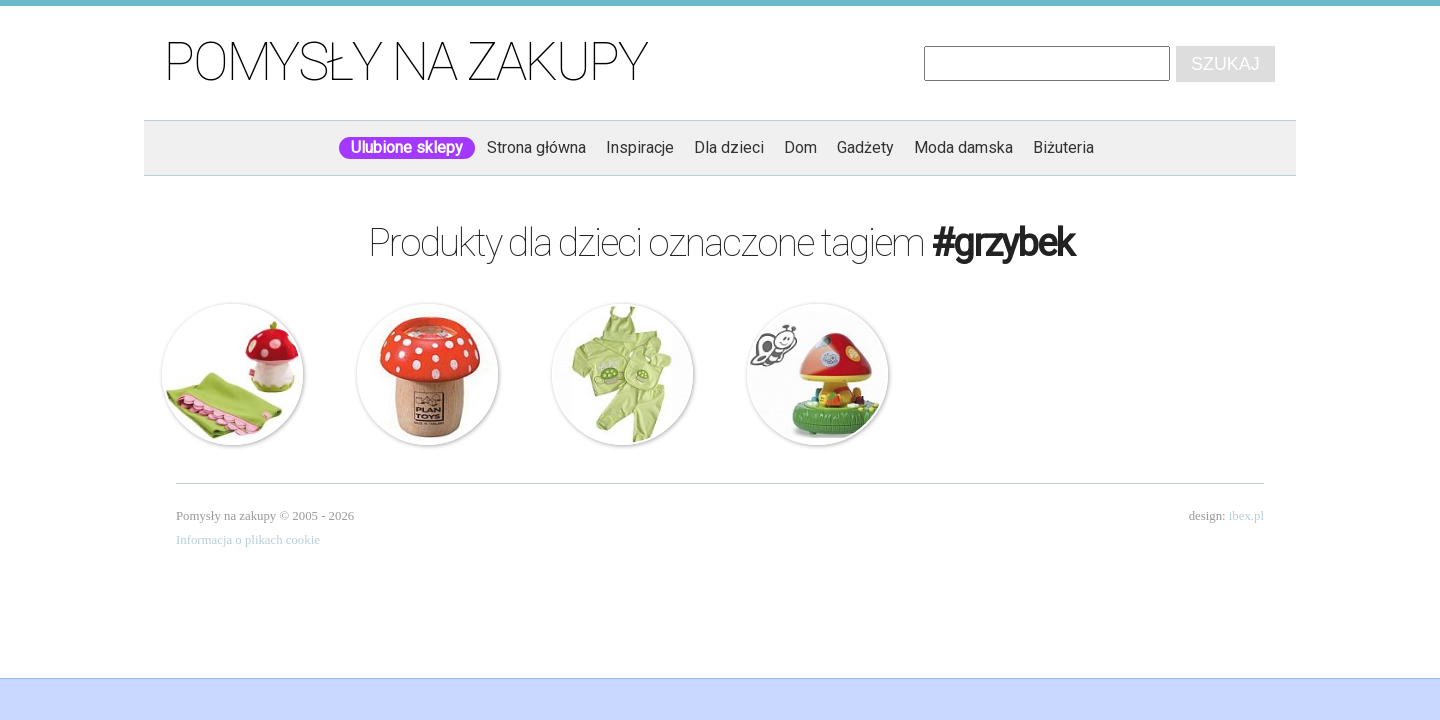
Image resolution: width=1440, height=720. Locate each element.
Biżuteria (1063, 147)
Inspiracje (640, 147)
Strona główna (536, 147)
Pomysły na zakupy (405, 62)
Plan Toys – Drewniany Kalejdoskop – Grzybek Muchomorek (428, 375)
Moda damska (963, 147)
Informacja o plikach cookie (248, 540)
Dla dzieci (729, 147)
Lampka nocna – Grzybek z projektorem (818, 375)
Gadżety (865, 147)
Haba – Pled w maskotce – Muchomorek (233, 375)
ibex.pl (1246, 516)
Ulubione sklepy (407, 147)
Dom (800, 147)
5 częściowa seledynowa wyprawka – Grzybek (623, 375)
